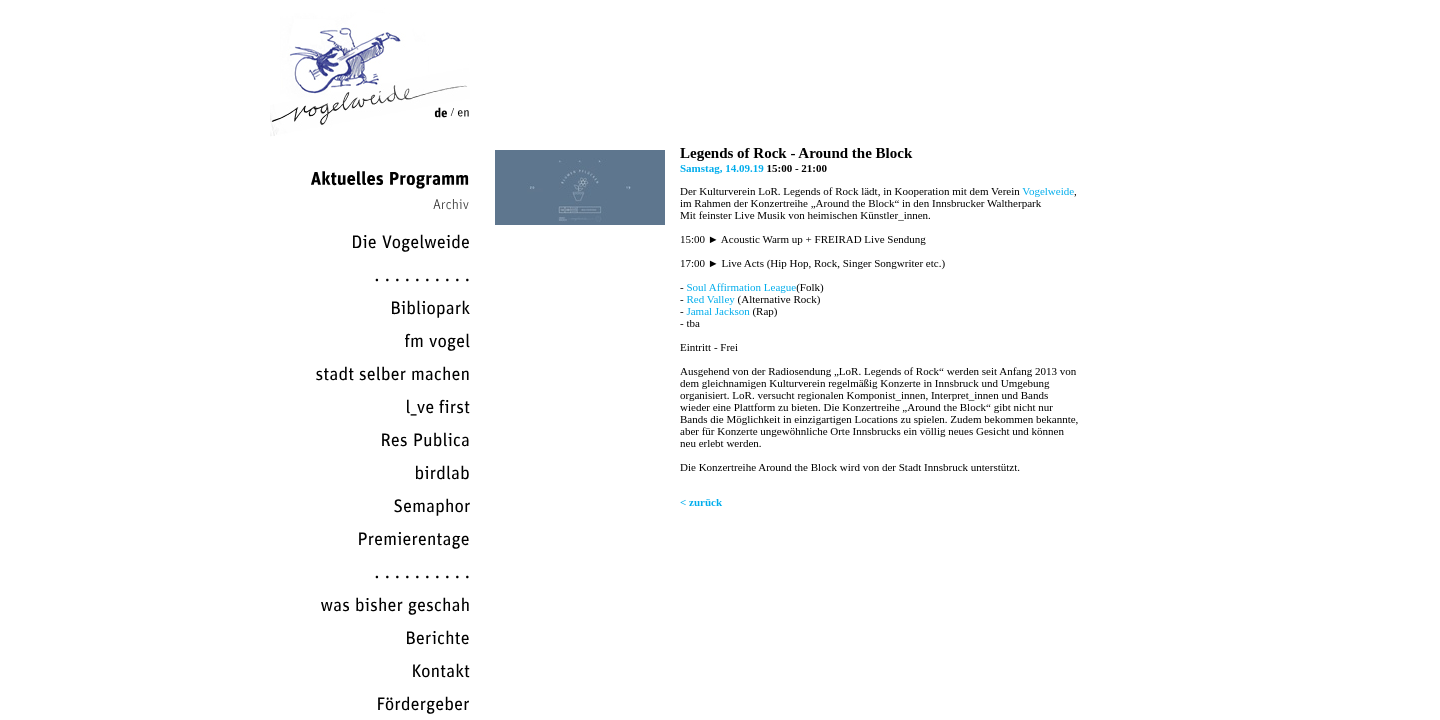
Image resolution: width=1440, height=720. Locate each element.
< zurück (701, 502)
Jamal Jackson (717, 311)
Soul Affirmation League (741, 287)
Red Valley (710, 299)
